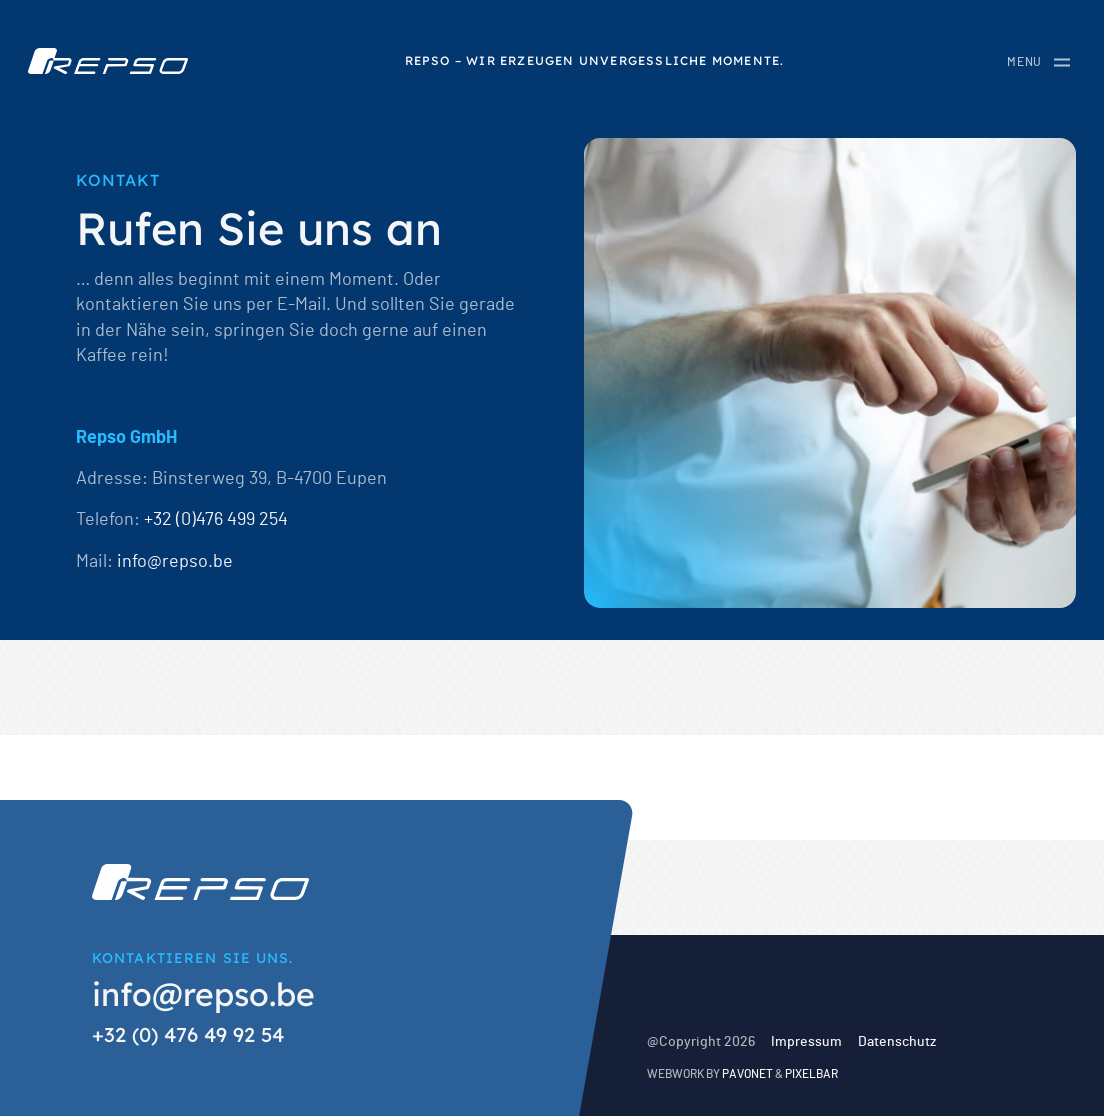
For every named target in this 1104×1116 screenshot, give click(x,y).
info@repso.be (175, 562)
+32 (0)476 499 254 (216, 520)
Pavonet (747, 1074)
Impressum (806, 1042)
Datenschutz (897, 1042)
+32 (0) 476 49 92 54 (188, 1034)
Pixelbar (811, 1074)
